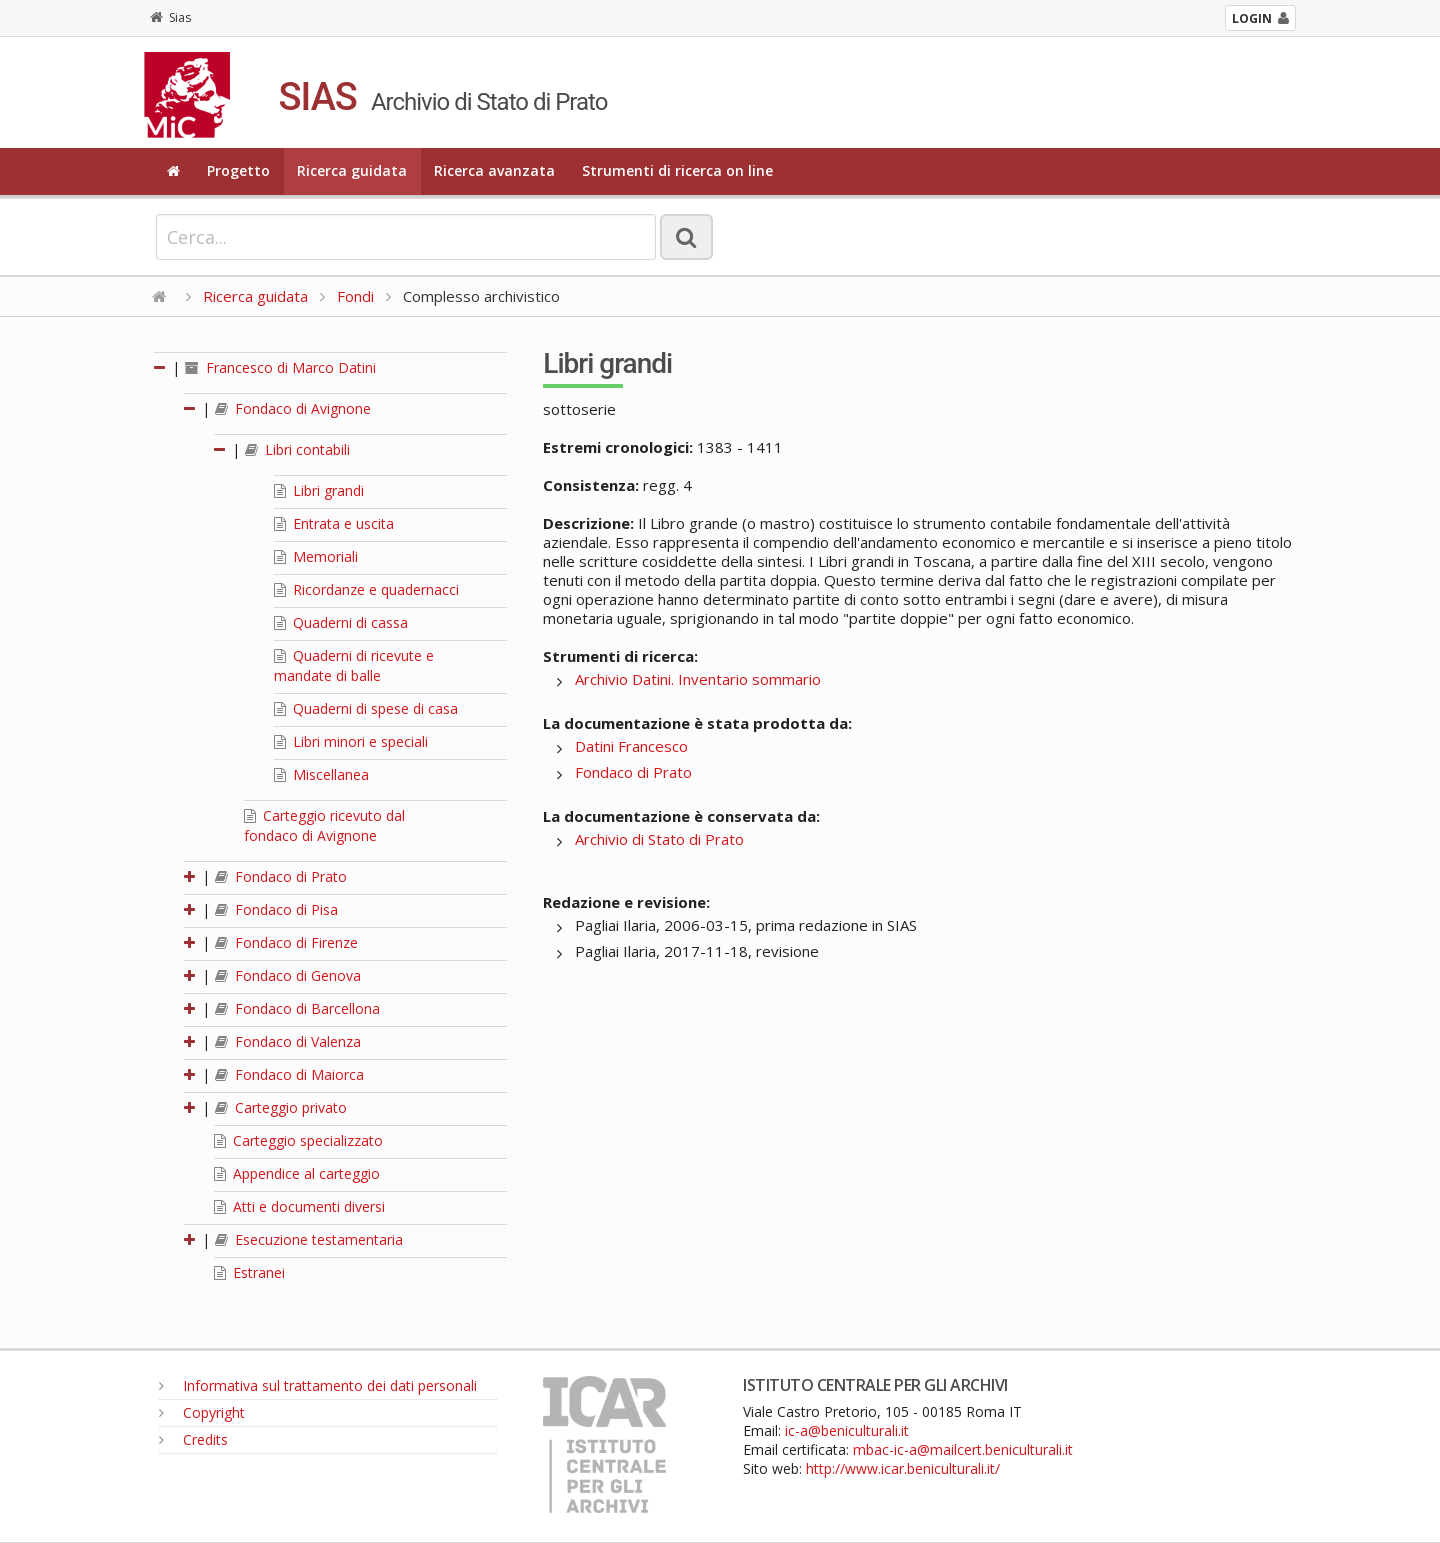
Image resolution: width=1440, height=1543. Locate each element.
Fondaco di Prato (281, 876)
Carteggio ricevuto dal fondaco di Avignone (324, 825)
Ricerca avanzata (494, 170)
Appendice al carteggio (297, 1173)
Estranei (249, 1272)
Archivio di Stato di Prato (659, 839)
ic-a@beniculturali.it (847, 1430)
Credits (193, 1439)
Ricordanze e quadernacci (366, 589)
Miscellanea (321, 774)
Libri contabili (297, 449)
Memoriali (316, 556)
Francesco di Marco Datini (280, 367)
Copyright (202, 1412)
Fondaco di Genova (288, 975)
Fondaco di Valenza (288, 1041)
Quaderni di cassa (341, 622)
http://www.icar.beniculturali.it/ (903, 1468)
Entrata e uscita (334, 523)
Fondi (355, 296)
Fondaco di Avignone (293, 408)
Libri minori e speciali (351, 741)
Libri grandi (319, 490)
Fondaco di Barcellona (297, 1008)
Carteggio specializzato (298, 1140)
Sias (170, 17)
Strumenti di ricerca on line (677, 170)
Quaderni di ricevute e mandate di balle (354, 665)
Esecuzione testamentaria (309, 1239)
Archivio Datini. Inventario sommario (698, 679)
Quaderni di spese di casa (366, 708)
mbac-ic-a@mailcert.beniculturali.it (963, 1449)
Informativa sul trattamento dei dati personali (318, 1385)
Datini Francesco (631, 746)
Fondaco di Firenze (286, 942)
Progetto (238, 170)
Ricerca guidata (352, 170)
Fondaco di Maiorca (289, 1074)
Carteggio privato (281, 1107)
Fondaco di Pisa (276, 909)
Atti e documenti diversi (299, 1206)
